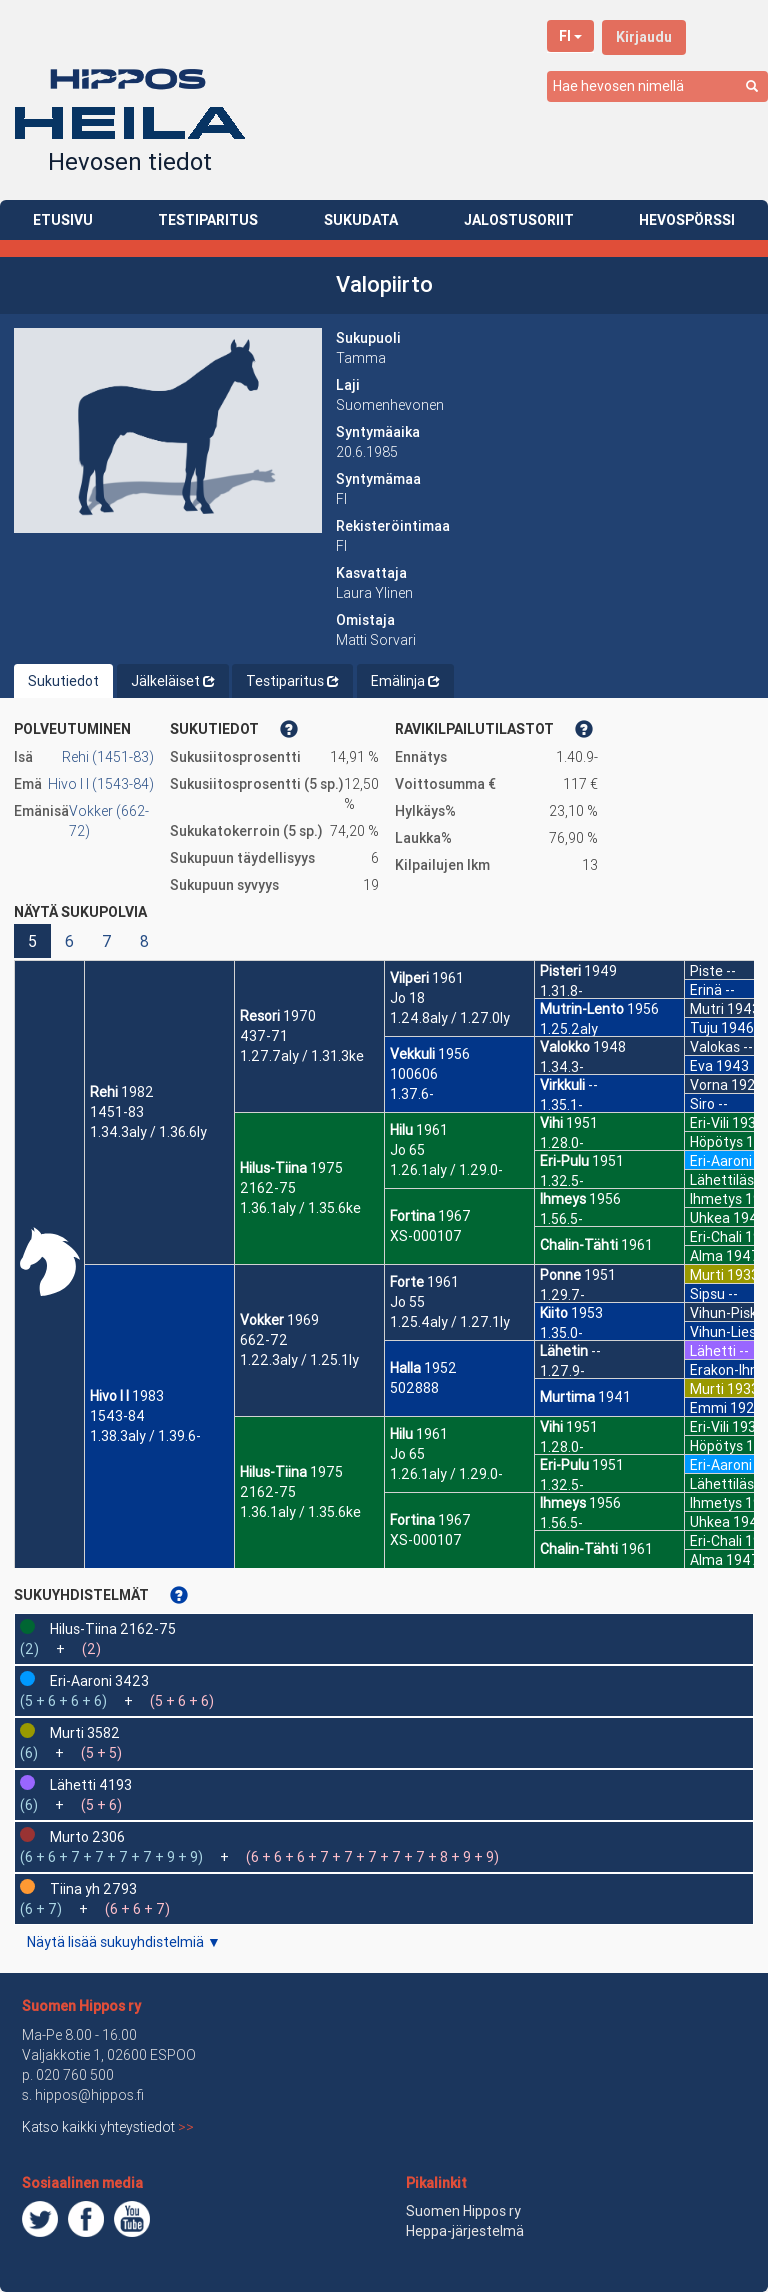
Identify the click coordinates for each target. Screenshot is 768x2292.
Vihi (551, 1123)
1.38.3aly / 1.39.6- (145, 1436)
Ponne (560, 1275)
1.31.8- (561, 991)
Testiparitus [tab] (292, 681)
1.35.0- (561, 1333)
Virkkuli (562, 1085)
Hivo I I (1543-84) (101, 784)
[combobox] (657, 86)
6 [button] (69, 941)
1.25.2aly (569, 1029)
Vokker (262, 1320)
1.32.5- (562, 1181)
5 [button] (32, 941)
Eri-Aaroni (721, 1161)
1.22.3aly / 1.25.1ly (299, 1360)
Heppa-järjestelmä (465, 2231)
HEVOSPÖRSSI (687, 220)
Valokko (565, 1047)
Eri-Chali (716, 1237)
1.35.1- (561, 1105)
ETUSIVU (63, 220)
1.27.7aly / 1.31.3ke (302, 1056)
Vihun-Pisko (727, 1313)
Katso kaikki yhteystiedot (108, 2127)
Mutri (707, 1009)
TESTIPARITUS (208, 220)
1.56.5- (561, 1219)
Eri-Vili (709, 1123)
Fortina (412, 1216)
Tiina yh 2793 (93, 1889)
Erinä (706, 990)
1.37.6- (412, 1094)
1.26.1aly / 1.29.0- (446, 1170)
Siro (702, 1104)
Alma (706, 1256)
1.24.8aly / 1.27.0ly (450, 1018)
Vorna (709, 1085)
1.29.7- (562, 1295)
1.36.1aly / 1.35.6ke (300, 1208)
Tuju (704, 1028)
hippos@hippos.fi (89, 2095)
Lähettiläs (722, 1180)
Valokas (715, 1047)
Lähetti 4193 (91, 1785)
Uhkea (710, 1218)
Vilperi (409, 978)
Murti (707, 1275)
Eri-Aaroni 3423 (99, 1681)
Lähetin (564, 1351)
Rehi (104, 1092)
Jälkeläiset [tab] (173, 681)
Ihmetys (716, 1199)
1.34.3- (562, 1067)
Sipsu (707, 1294)
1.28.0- (562, 1143)
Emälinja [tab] (405, 681)
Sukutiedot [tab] (63, 681)
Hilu (401, 1130)
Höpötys (716, 1142)
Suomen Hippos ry (81, 2006)
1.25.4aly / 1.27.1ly (450, 1322)
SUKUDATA (361, 220)
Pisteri (560, 971)
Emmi (708, 1408)
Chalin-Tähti (579, 1245)
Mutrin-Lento (582, 1009)
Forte (407, 1282)
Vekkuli (412, 1054)
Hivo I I (109, 1396)
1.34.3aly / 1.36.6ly (148, 1132)
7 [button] (107, 941)
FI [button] (570, 36)
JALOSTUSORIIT (519, 220)
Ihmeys (563, 1199)
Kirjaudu (644, 37)
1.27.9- (562, 1371)
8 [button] (144, 941)
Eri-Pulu (564, 1161)
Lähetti (713, 1351)
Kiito (554, 1313)
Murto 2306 (87, 1837)
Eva (701, 1066)
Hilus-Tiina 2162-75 (113, 1629)
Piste (706, 971)
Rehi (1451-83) (108, 757)
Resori (260, 1016)
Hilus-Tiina (273, 1168)
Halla (405, 1368)
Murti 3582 (85, 1733)
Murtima (567, 1397)
